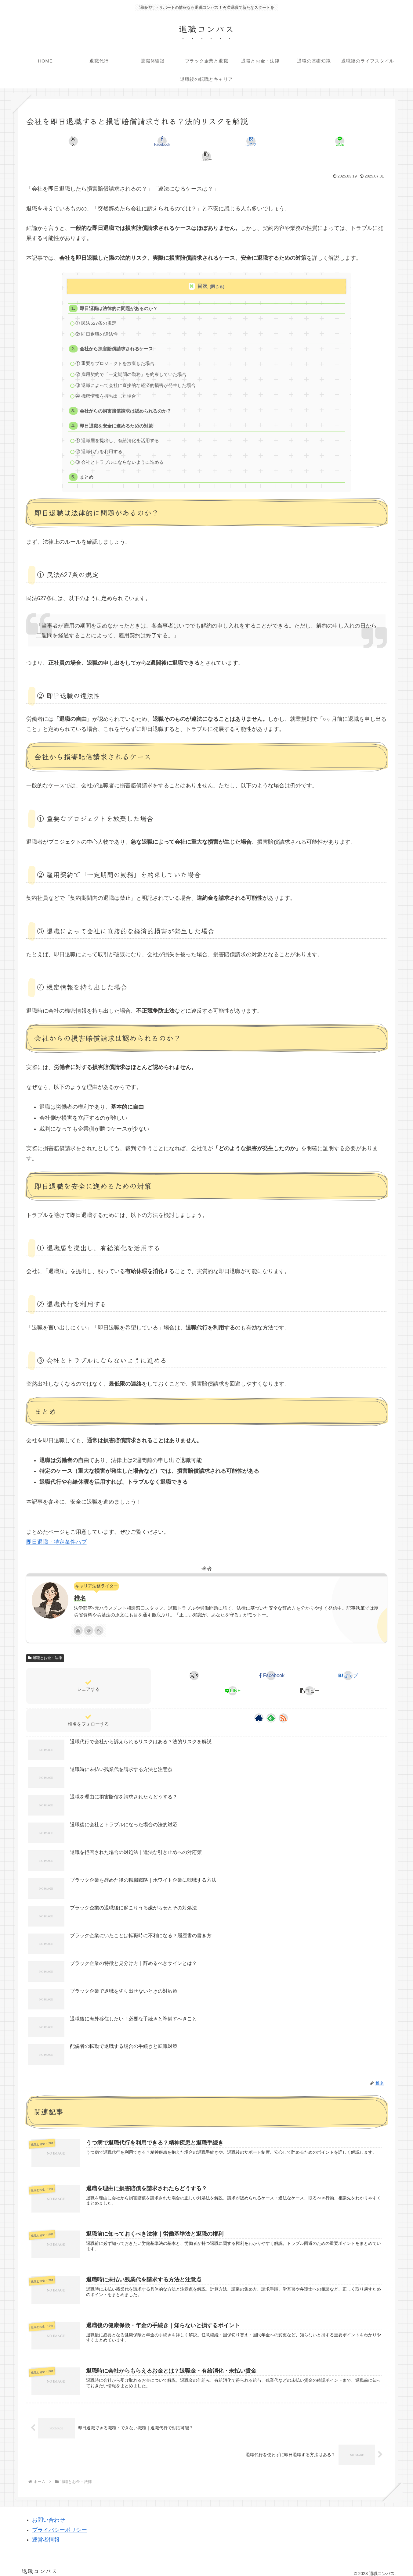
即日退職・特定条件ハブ (56, 1533)
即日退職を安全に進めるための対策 (116, 414)
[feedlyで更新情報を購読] (88, 1621)
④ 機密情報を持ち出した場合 (106, 384)
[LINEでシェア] (267, 141)
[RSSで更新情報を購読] (99, 1621)
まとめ (87, 467)
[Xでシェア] (85, 141)
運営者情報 (46, 2534)
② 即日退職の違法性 (97, 320)
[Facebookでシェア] (146, 141)
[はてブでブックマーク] (206, 141)
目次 (202, 271)
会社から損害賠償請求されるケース (116, 335)
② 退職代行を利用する (99, 441)
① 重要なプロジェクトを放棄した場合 (115, 350)
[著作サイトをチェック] (78, 1621)
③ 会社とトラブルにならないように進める (120, 452)
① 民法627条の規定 (96, 308)
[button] (328, 141)
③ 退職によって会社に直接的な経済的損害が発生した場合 (136, 372)
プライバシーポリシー (59, 2524)
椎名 (80, 1589)
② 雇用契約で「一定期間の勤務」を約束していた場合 (131, 361)
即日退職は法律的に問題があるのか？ (119, 293)
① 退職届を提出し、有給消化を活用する (117, 429)
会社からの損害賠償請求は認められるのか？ (126, 399)
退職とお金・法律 (45, 1649)
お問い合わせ (48, 2514)
